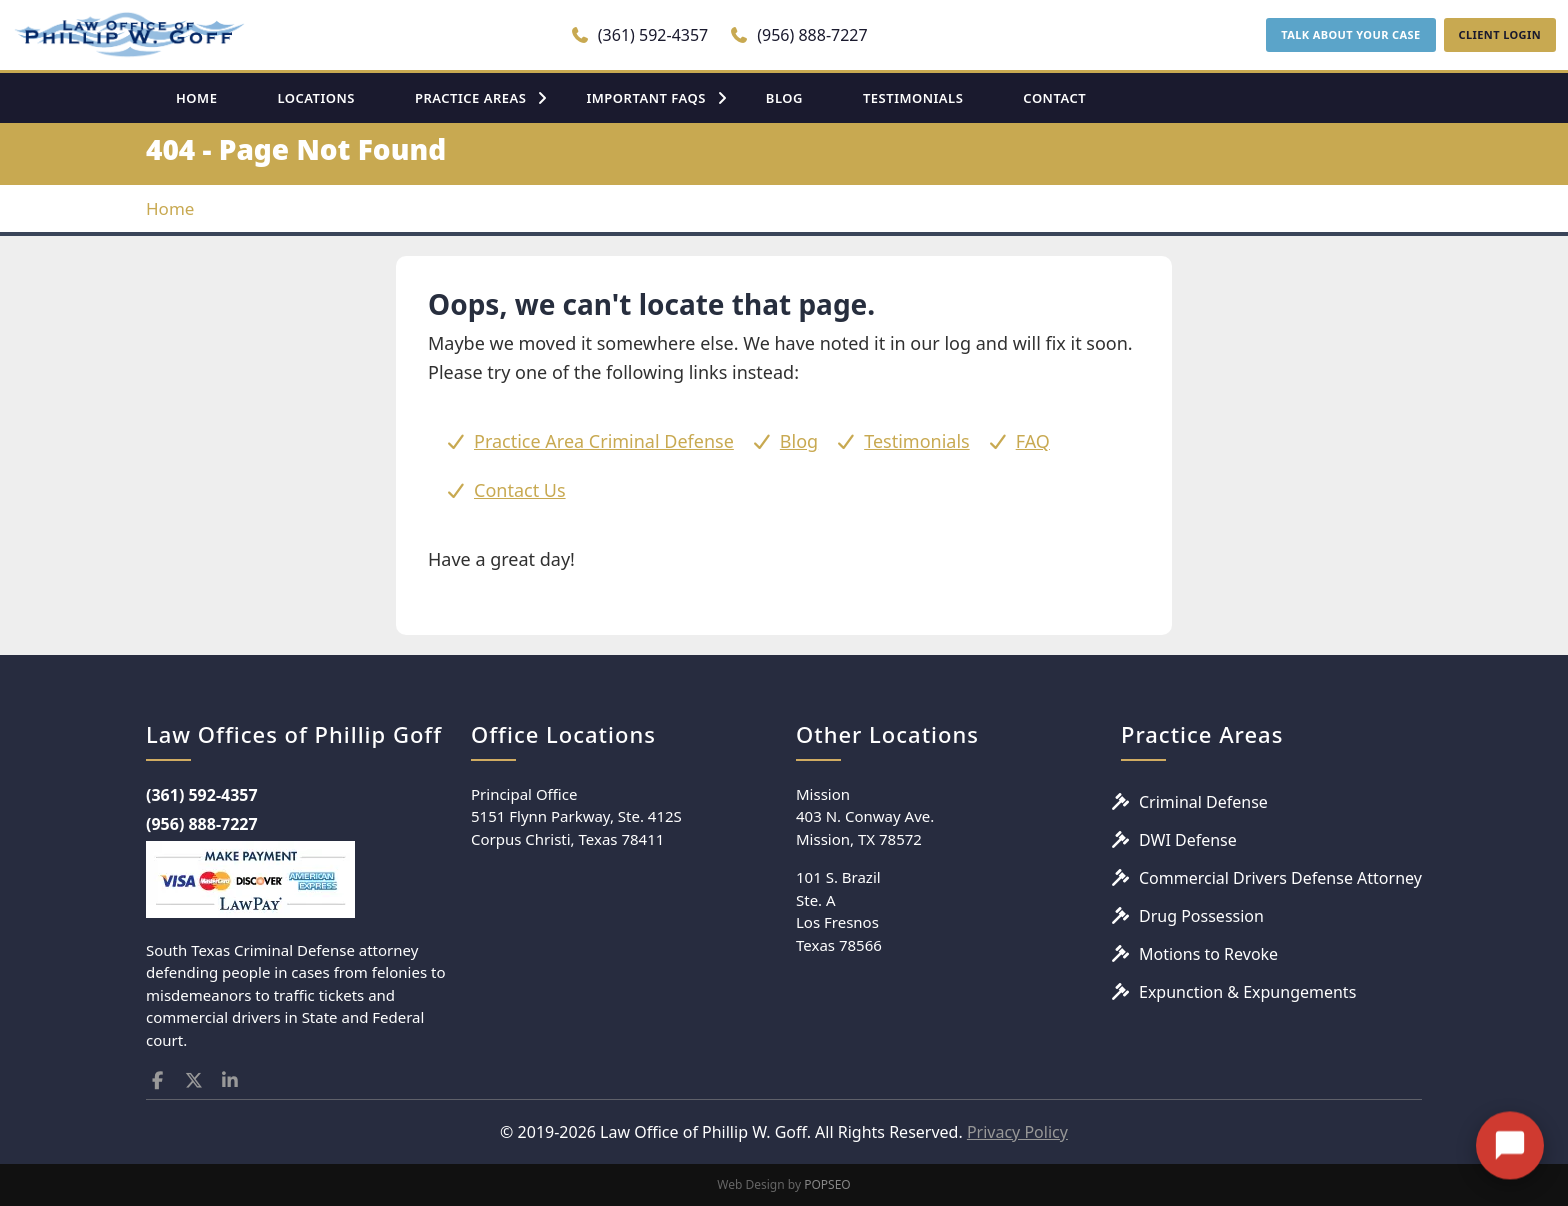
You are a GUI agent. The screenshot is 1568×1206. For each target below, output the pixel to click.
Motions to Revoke (1208, 954)
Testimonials (917, 441)
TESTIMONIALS (913, 98)
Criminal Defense (1203, 802)
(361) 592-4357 (639, 35)
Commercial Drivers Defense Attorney (1280, 878)
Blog (799, 441)
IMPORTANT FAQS (645, 98)
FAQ (1033, 441)
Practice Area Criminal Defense (604, 441)
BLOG (784, 98)
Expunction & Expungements (1247, 992)
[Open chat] (1510, 1124)
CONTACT (1054, 98)
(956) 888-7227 (798, 35)
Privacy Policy (1017, 1132)
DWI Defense (1188, 840)
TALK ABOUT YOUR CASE (1350, 34)
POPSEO (827, 1184)
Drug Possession (1201, 916)
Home (170, 208)
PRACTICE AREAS (471, 98)
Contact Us (520, 490)
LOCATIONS (316, 98)
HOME (196, 98)
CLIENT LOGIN (1500, 34)
